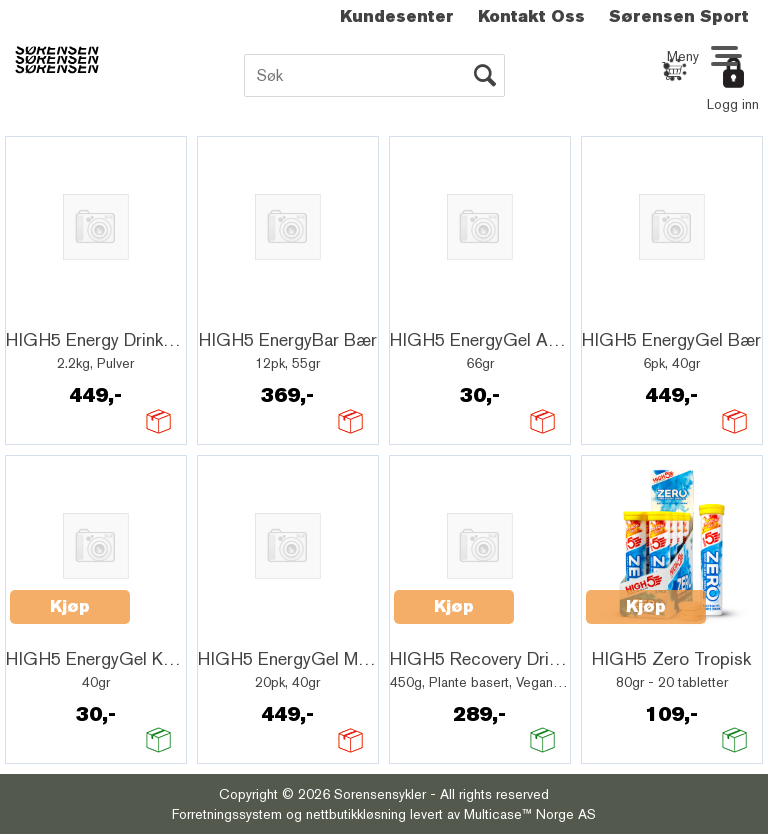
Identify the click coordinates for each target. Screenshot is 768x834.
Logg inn (733, 104)
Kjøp (70, 606)
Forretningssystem (227, 814)
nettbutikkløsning (356, 814)
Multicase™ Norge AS (530, 814)
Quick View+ (62, 311)
